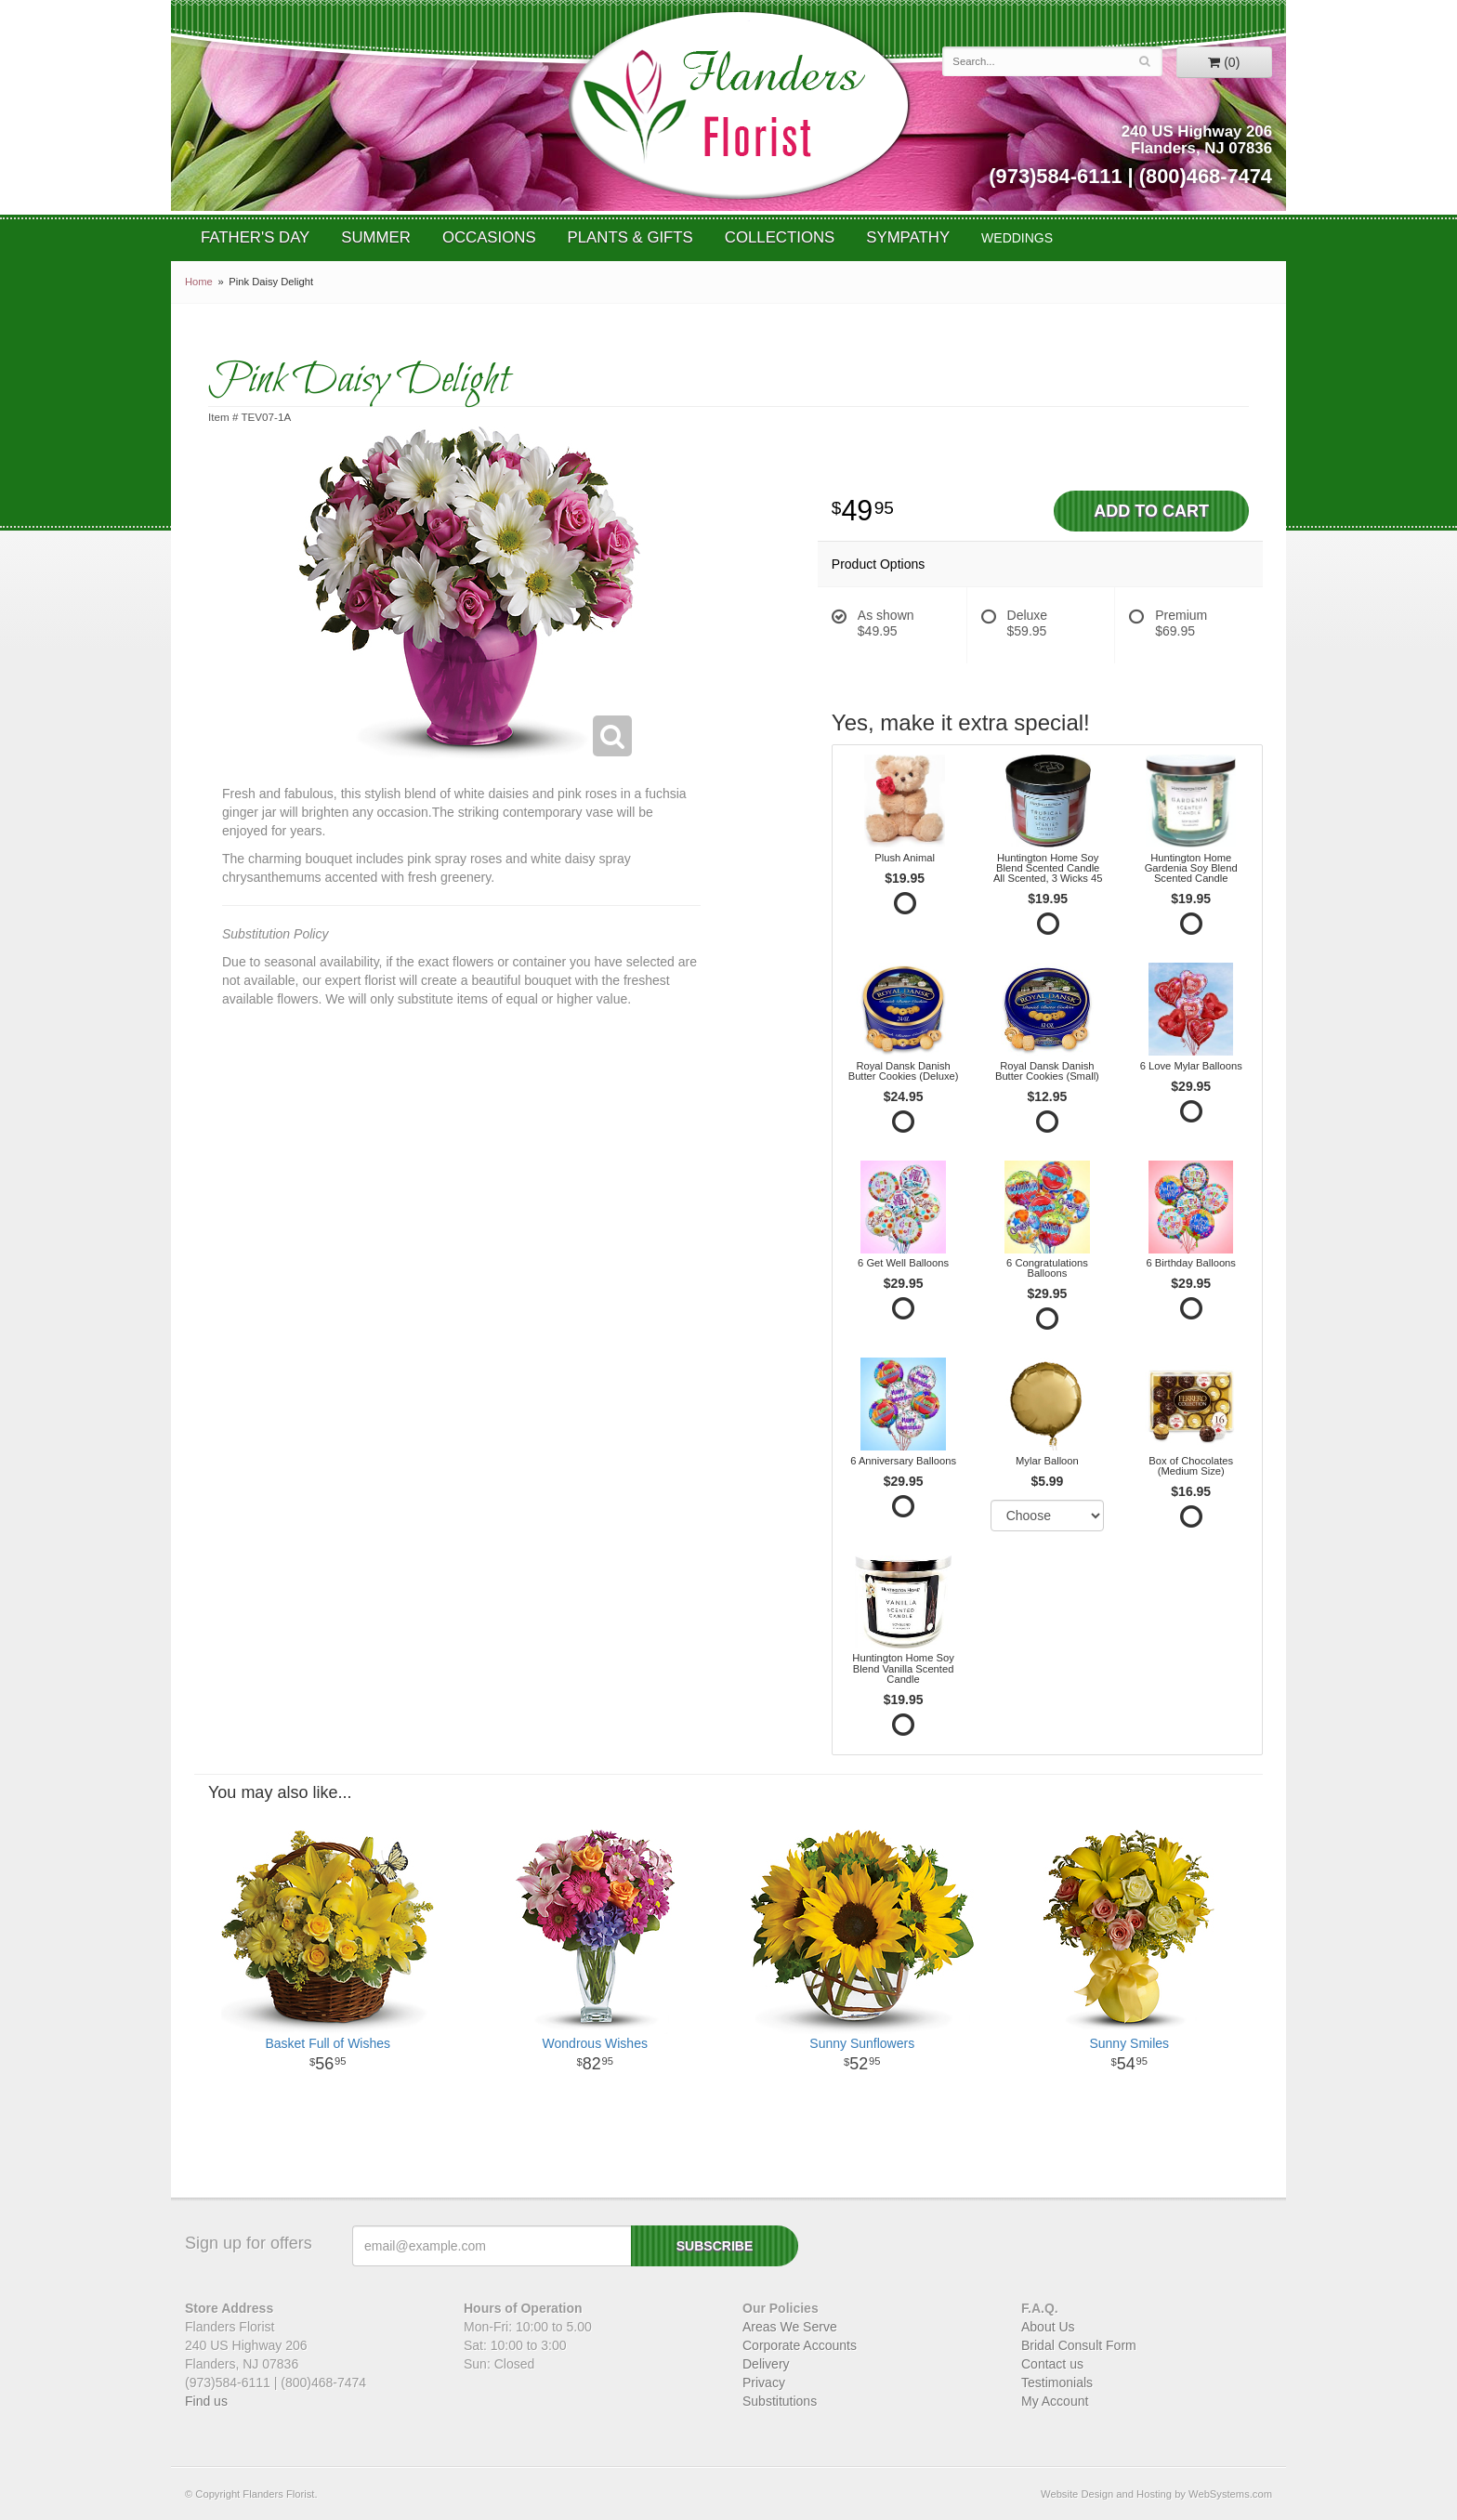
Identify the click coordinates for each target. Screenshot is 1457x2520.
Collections (779, 237)
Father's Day (255, 237)
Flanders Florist (738, 105)
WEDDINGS (1017, 237)
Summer (376, 237)
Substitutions (779, 2401)
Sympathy (908, 237)
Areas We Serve (789, 2326)
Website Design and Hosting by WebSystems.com (1156, 2494)
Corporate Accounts (799, 2345)
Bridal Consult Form (1078, 2345)
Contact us (1052, 2363)
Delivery (766, 2363)
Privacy (763, 2382)
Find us (206, 2401)
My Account (1054, 2401)
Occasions (489, 237)
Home (199, 281)
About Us (1048, 2326)
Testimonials (1057, 2382)
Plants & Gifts (630, 237)
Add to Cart (1151, 511)
